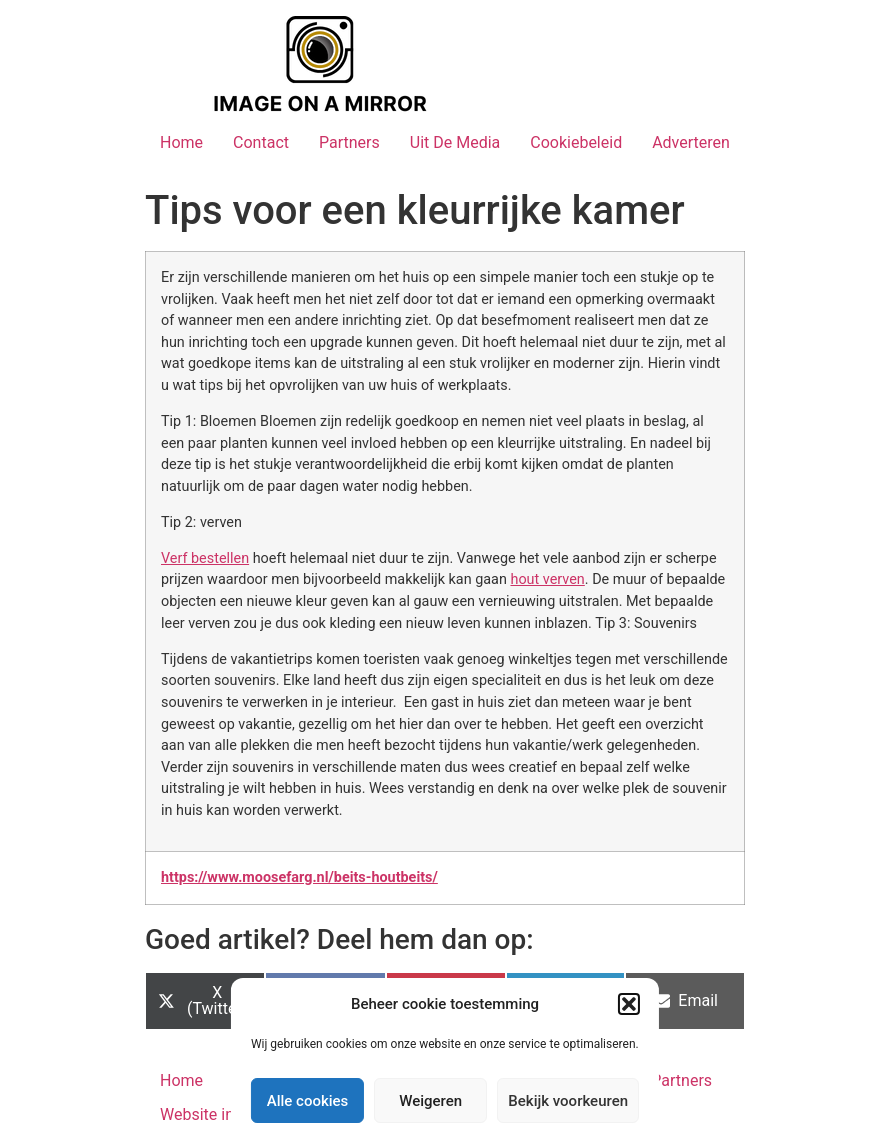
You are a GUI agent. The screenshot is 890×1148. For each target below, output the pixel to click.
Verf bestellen (205, 558)
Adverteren (691, 142)
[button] (629, 1004)
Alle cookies (308, 1101)
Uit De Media (455, 142)
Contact (261, 142)
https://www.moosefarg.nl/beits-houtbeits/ (299, 877)
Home (181, 142)
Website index (209, 1114)
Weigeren (430, 1101)
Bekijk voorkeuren (568, 1101)
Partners (349, 142)
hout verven (547, 579)
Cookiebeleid (576, 142)
